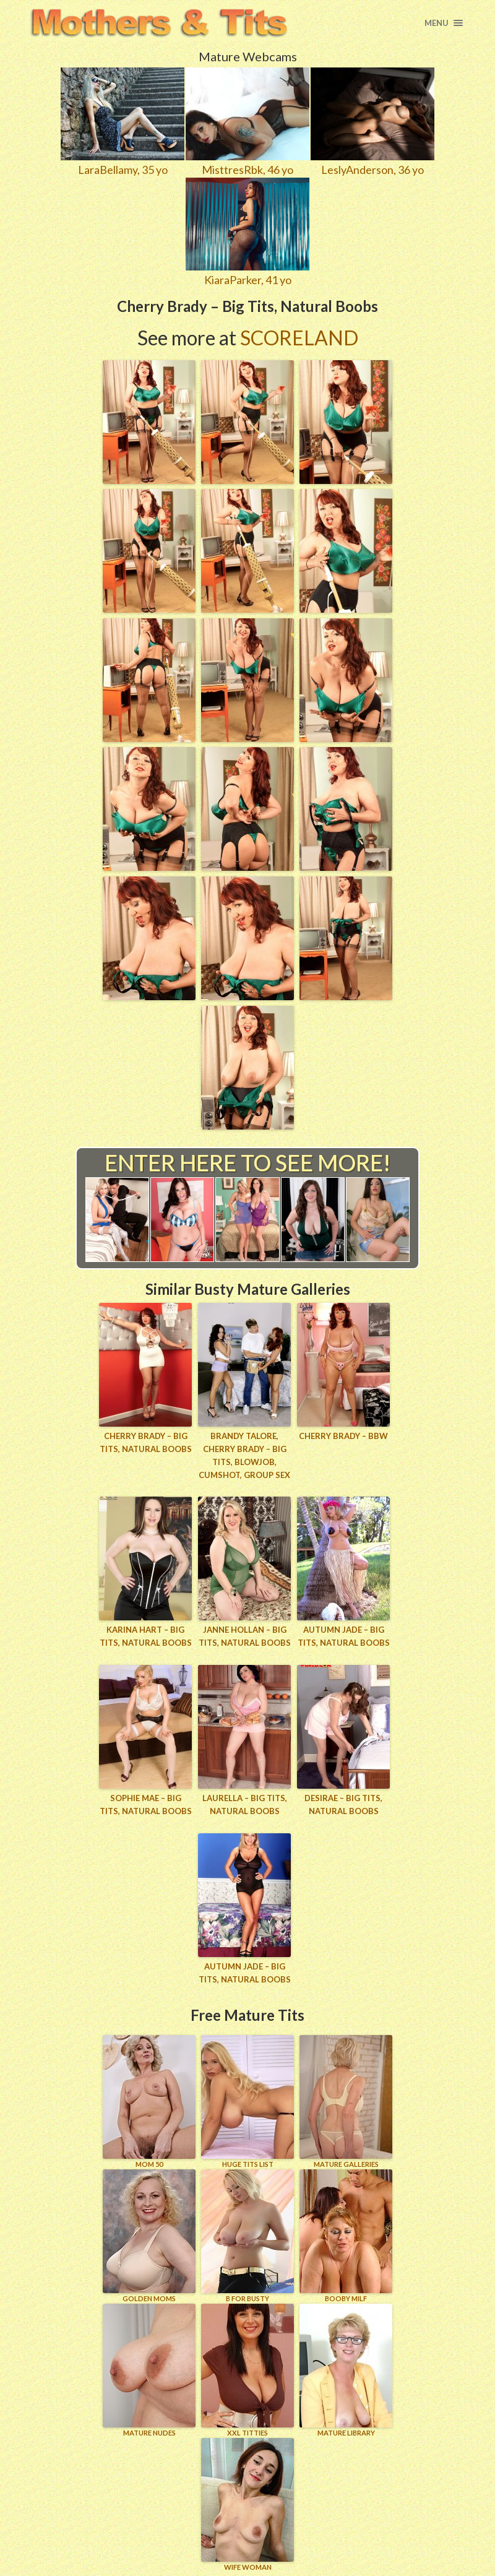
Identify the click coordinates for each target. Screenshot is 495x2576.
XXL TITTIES (247, 2369)
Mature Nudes (149, 2369)
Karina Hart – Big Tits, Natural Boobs (146, 1636)
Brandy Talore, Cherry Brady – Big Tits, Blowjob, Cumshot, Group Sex (244, 1455)
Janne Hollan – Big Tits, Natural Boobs (245, 1636)
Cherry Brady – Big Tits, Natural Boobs (146, 1442)
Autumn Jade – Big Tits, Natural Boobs (344, 1636)
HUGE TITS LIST (247, 2101)
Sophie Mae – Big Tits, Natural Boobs (146, 1804)
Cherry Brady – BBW (343, 1436)
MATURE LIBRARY (345, 2369)
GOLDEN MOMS (149, 2235)
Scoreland (299, 338)
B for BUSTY (247, 2235)
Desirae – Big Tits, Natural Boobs (343, 1804)
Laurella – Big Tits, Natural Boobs (244, 1804)
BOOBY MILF (345, 2235)
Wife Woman (247, 2503)
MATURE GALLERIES (345, 2101)
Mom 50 (149, 2101)
